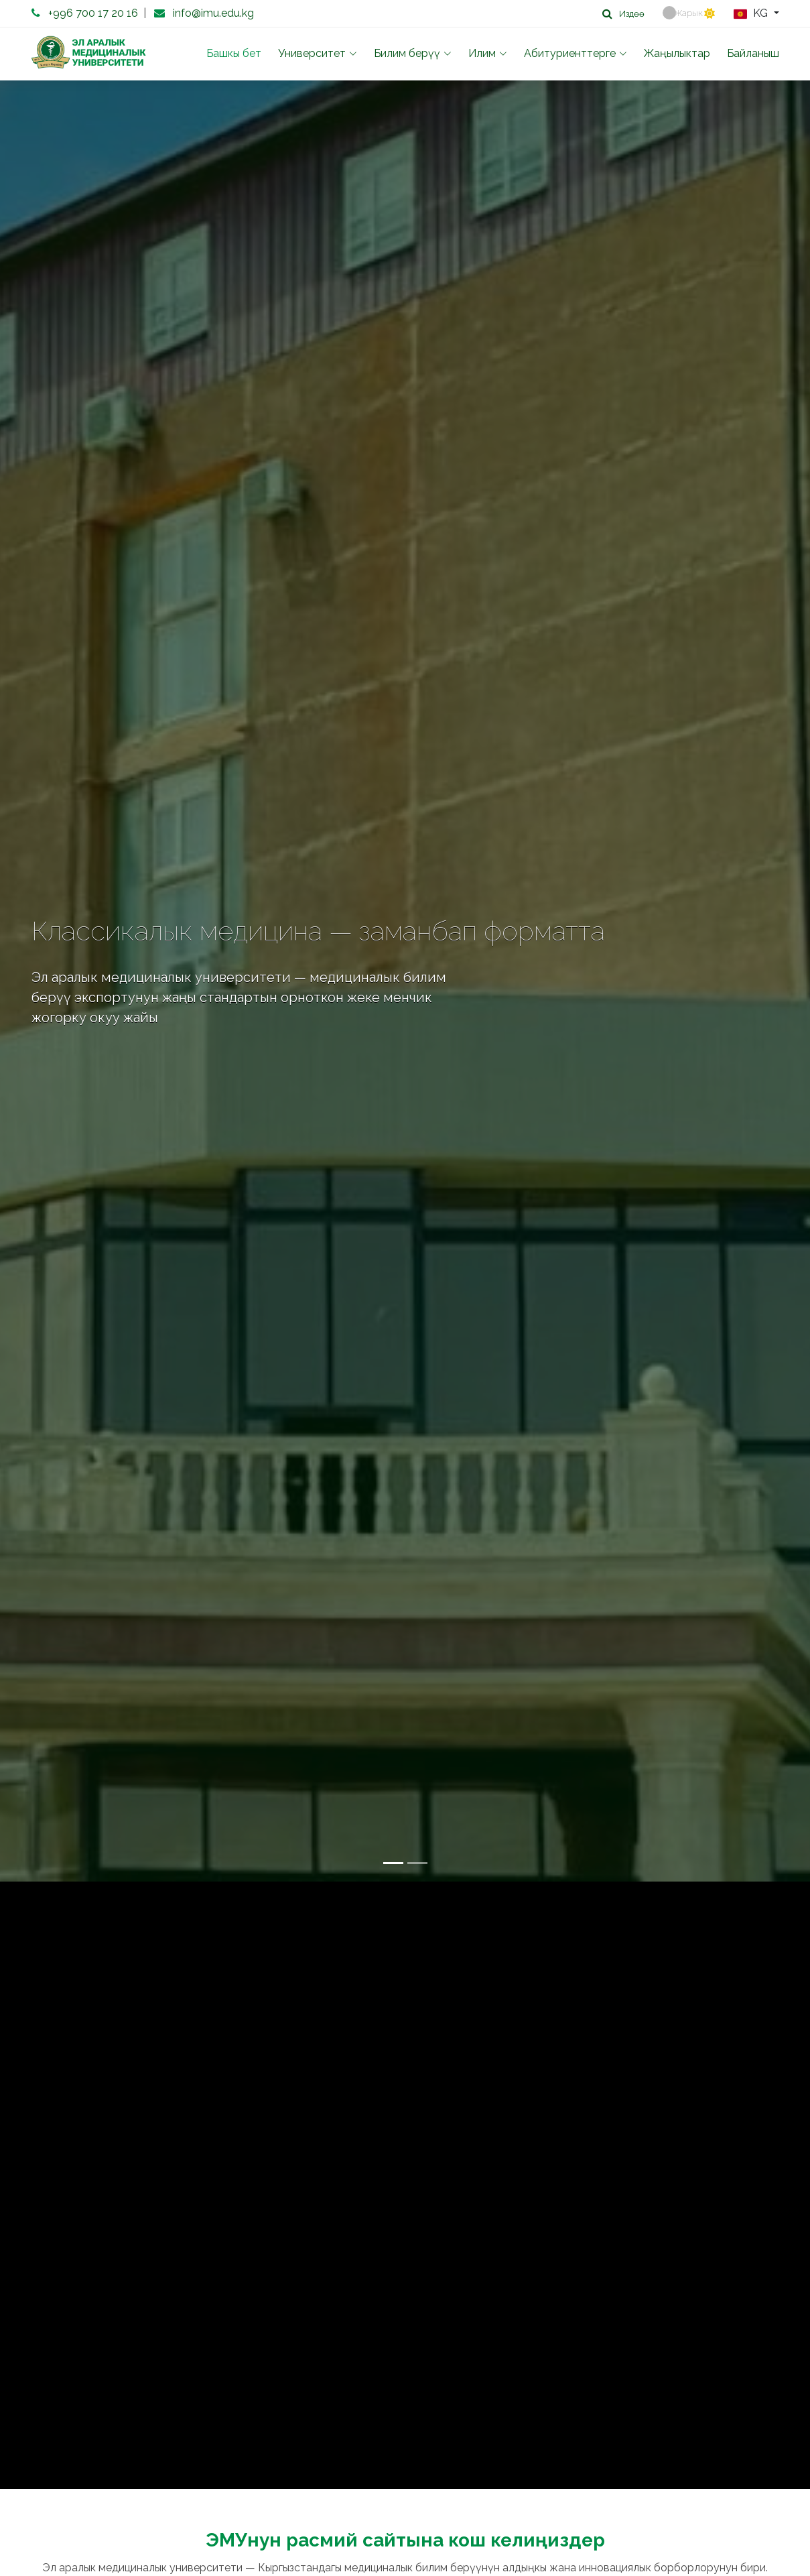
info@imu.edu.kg (213, 13)
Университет (317, 53)
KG (752, 14)
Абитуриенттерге (575, 53)
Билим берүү (413, 53)
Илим (487, 53)
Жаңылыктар (677, 53)
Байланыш (753, 53)
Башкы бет (233, 53)
